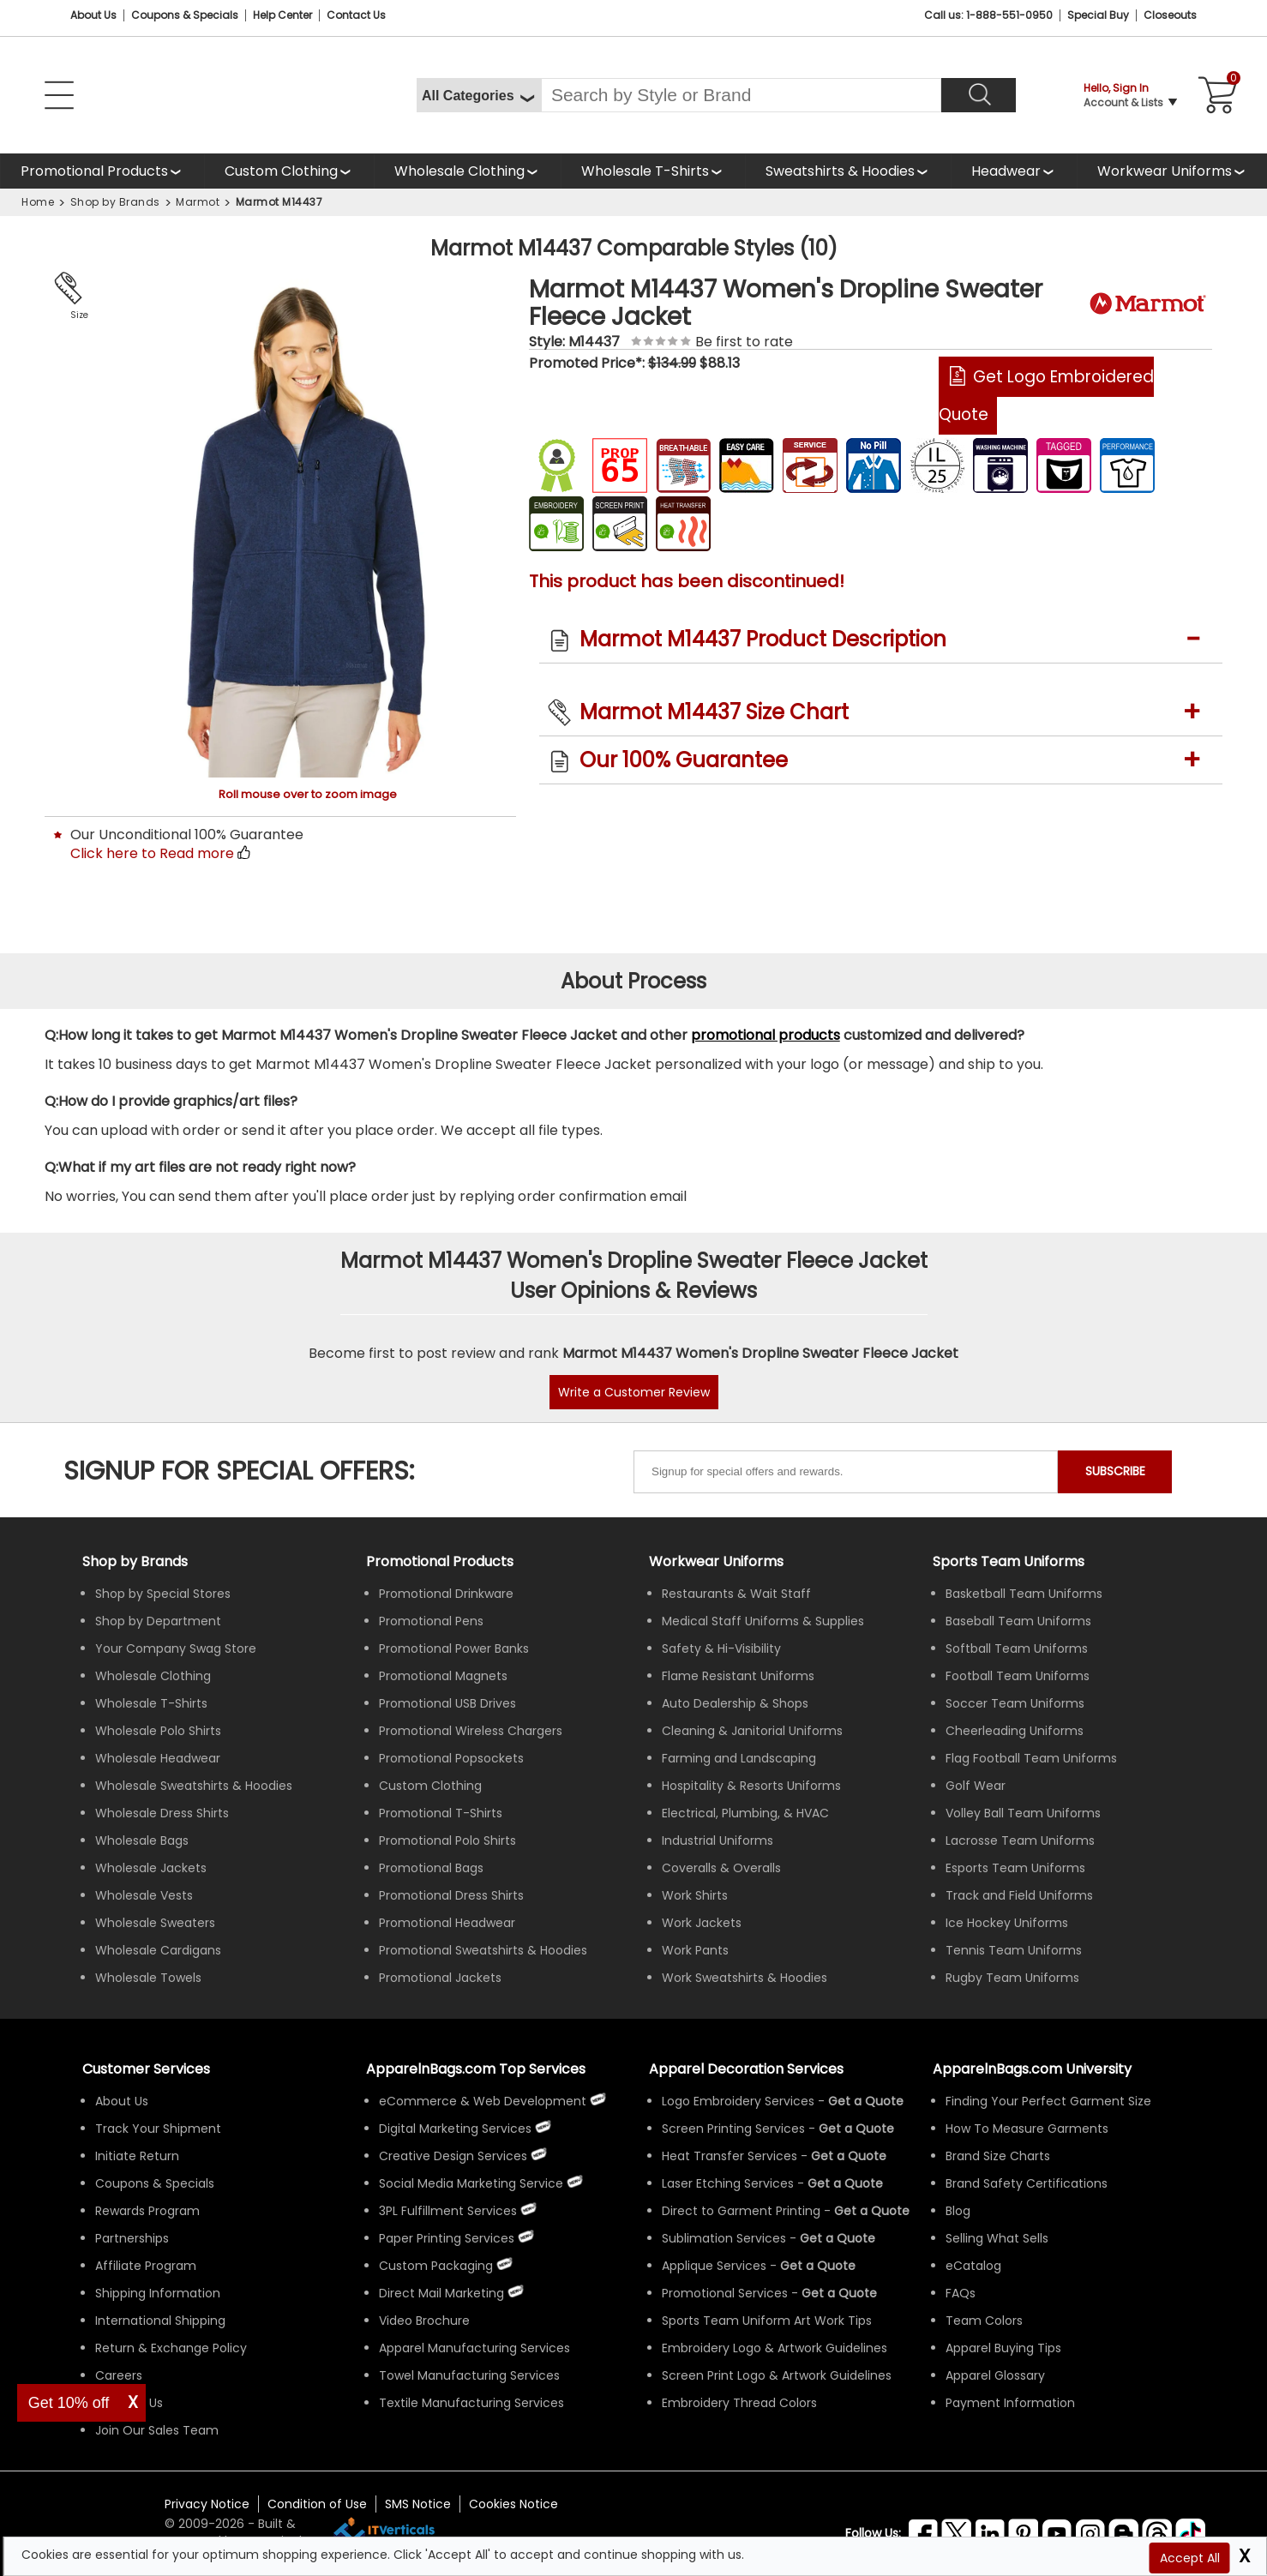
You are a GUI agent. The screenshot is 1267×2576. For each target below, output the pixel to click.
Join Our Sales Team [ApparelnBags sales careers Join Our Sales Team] (157, 2430)
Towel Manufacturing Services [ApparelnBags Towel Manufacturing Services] (469, 2375)
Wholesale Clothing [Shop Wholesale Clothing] (153, 1675)
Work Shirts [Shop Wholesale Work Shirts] (695, 1895)
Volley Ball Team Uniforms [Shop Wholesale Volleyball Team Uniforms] (1023, 1813)
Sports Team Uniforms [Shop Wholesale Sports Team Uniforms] (1008, 1561)
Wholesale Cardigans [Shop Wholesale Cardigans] (158, 1950)
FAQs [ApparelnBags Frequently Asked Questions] (961, 2293)
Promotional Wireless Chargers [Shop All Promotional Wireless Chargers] (470, 1730)
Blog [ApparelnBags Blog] (958, 2210)
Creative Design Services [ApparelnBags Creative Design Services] (453, 2156)
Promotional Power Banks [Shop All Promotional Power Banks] (454, 1648)
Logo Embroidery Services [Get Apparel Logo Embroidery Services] (738, 2101)
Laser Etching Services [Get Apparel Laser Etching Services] (728, 2183)
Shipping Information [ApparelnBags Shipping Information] (157, 2293)
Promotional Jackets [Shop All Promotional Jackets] (440, 1977)
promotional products (765, 1035)
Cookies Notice (513, 2504)
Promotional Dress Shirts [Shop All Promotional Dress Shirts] (451, 1895)
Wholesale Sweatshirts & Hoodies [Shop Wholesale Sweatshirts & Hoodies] (193, 1785)
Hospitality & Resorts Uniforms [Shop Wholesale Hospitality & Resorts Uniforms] (751, 1785)
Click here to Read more (152, 853)
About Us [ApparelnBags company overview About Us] (121, 2101)
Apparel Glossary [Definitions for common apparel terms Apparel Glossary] (995, 2375)
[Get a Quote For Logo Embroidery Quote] (866, 2101)
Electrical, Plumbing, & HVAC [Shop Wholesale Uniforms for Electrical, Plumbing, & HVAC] (745, 1813)
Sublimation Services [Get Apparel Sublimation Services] (724, 2238)
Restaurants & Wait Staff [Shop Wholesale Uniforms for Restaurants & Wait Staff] (736, 1593)
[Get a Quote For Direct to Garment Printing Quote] (872, 2210)
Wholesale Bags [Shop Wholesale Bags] (142, 1840)
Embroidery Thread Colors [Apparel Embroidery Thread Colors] (739, 2402)
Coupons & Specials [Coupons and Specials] (184, 15)
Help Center (282, 15)
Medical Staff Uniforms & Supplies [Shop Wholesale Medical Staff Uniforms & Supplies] (763, 1621)
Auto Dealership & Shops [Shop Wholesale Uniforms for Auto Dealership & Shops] (735, 1703)
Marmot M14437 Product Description (762, 639)
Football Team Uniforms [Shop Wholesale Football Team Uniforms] (1018, 1675)
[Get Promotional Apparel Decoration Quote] (839, 2293)
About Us (93, 15)
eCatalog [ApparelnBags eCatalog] (973, 2265)
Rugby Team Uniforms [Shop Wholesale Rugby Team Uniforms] (1012, 1977)
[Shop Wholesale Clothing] (467, 171)
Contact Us (356, 15)
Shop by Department (158, 1621)
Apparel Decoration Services (746, 2069)
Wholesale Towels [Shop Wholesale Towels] (148, 1977)
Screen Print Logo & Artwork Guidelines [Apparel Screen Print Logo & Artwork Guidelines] (777, 2375)
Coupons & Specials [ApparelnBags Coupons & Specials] (154, 2183)
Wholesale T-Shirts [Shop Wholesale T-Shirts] (151, 1703)
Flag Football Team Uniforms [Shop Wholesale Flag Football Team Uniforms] (1031, 1758)
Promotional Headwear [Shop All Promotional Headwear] (447, 1922)
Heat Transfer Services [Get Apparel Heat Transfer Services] (729, 2156)
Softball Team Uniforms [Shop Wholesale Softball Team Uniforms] (1017, 1648)
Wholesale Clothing (459, 171)
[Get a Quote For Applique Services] (818, 2265)
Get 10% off (69, 2402)
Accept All (1190, 2558)
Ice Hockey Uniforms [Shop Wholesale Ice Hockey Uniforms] (1007, 1922)
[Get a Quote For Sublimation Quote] (837, 2238)
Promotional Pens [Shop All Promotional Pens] (431, 1621)
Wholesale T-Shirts (645, 171)
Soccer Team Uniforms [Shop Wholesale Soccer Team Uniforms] (1015, 1703)
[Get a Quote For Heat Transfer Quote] (848, 2156)
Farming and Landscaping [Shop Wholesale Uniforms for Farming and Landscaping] (739, 1758)
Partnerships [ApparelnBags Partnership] (132, 2238)
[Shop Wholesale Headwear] (1014, 171)
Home (37, 202)
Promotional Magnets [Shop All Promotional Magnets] (443, 1675)
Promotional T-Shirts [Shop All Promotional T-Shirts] (440, 1813)
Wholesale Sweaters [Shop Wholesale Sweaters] (155, 1922)
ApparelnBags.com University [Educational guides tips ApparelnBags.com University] (1032, 2069)
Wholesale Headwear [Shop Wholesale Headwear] (157, 1758)
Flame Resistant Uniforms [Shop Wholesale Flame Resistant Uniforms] (738, 1675)
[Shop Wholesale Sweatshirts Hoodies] (848, 171)
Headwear (1006, 175)
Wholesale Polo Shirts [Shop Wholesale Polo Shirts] (158, 1730)
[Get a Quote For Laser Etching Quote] (845, 2183)
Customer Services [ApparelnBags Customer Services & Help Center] (146, 2069)
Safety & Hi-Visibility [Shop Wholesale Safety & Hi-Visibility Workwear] (721, 1648)
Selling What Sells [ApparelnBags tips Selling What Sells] (997, 2238)
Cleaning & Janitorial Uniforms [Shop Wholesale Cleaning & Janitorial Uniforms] (752, 1730)
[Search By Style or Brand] (741, 95)
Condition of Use (317, 2504)
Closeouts (1170, 15)
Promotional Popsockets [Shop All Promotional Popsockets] (451, 1758)
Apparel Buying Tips (1003, 2348)
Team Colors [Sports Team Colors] (984, 2320)
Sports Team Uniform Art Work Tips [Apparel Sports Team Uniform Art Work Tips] (767, 2320)
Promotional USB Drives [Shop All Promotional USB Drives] (447, 1703)
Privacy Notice (207, 2504)
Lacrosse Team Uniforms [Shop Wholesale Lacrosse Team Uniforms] (1020, 1840)
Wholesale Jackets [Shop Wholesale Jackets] (151, 1867)
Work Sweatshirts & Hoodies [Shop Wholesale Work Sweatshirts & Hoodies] (744, 1977)
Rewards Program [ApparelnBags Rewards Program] (147, 2210)
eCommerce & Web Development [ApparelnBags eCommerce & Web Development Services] (482, 2101)
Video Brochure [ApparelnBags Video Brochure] (424, 2320)
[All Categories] (479, 95)
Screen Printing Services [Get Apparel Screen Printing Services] (733, 2128)
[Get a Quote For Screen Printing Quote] (856, 2128)
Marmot (197, 202)
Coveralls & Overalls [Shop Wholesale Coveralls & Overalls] (721, 1867)
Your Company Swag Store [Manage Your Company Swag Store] (175, 1648)
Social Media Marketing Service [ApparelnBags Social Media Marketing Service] (471, 2183)
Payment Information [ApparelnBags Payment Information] (1010, 2402)
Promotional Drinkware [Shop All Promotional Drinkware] (446, 1593)
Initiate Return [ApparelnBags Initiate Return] (137, 2156)
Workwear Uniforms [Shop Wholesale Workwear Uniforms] (716, 1561)
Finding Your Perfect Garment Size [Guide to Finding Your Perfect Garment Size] (1048, 2101)
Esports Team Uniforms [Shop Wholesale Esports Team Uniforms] (1015, 1867)
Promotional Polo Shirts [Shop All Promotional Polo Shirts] (447, 1840)
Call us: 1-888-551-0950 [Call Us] (988, 15)
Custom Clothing (281, 171)
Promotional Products (94, 175)
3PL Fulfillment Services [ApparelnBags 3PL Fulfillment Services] (448, 2210)
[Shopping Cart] (1213, 95)
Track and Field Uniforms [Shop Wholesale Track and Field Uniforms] (1019, 1895)
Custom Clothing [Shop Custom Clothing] (430, 1785)
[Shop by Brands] (135, 1561)
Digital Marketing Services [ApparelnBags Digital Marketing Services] (455, 2128)
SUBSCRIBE (1115, 1471)
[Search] (978, 95)
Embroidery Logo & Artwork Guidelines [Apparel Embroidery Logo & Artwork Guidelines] (774, 2348)
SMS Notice (418, 2504)
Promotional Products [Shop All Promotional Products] (439, 1561)
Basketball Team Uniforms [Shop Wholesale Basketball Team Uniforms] (1024, 1593)
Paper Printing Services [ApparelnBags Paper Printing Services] (446, 2238)
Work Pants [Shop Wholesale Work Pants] (695, 1950)
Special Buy (1098, 15)
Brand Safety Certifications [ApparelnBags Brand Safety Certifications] (1027, 2183)
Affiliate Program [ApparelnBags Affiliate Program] (145, 2265)
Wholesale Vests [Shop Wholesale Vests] (144, 1895)
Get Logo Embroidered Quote (1046, 395)
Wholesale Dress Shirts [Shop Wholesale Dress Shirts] (162, 1813)
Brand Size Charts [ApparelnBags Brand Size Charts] (998, 2156)
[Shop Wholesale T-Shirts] (653, 171)
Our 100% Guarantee (683, 760)
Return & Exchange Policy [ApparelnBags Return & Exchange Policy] (171, 2348)
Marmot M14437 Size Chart (714, 712)
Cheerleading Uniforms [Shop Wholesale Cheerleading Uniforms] (1015, 1730)
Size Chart (75, 316)
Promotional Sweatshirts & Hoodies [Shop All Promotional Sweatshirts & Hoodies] (483, 1950)
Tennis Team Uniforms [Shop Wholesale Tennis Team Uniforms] (1014, 1950)
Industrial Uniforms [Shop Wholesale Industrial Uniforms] (717, 1840)
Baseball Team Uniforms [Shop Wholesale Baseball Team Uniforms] (1018, 1621)
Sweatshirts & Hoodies (840, 171)
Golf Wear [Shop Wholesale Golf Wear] (976, 1785)
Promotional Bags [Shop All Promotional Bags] (431, 1867)
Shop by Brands (115, 202)
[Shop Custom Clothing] (289, 171)
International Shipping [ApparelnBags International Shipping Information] (160, 2320)
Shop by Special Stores (163, 1593)
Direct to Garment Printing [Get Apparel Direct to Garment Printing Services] (741, 2210)
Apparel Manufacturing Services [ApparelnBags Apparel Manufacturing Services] (474, 2348)
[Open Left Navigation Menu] (59, 95)
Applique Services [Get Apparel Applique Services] (714, 2265)
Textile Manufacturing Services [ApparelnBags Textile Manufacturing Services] (471, 2402)
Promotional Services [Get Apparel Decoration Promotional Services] (725, 2293)
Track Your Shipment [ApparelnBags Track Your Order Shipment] (158, 2128)
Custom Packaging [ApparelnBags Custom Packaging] (436, 2265)
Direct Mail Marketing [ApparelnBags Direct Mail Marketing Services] (441, 2293)
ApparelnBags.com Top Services (475, 2069)
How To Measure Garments (1027, 2128)
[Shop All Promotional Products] (102, 171)
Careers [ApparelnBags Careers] (118, 2375)
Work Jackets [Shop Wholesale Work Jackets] (702, 1922)
